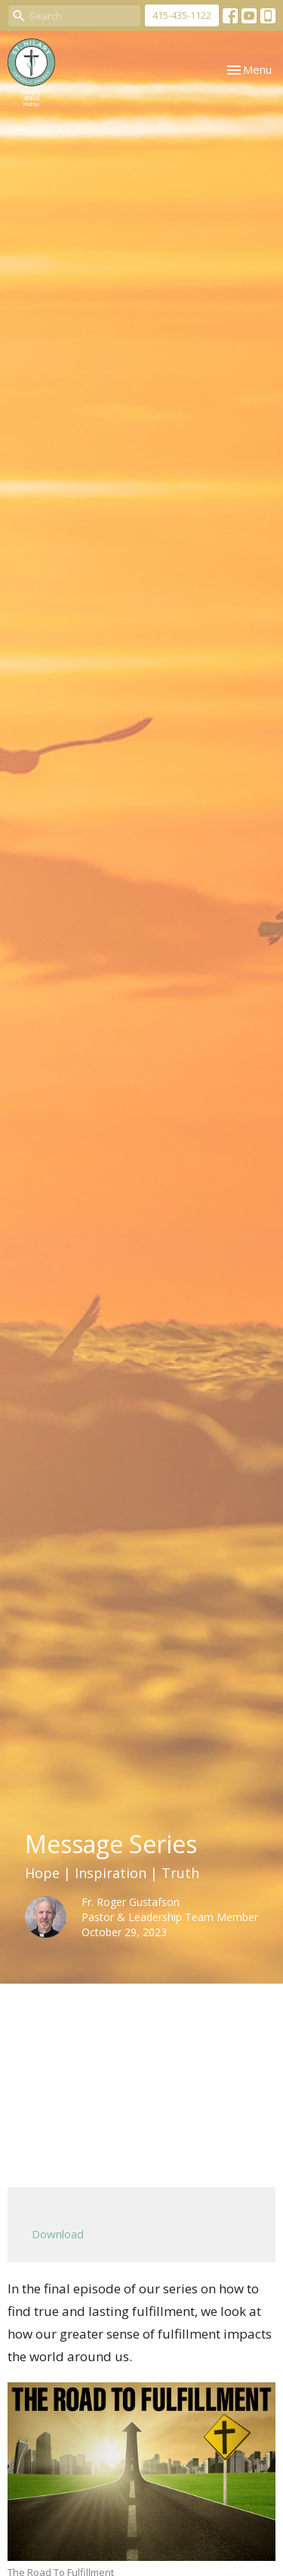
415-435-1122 (181, 15)
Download (58, 2233)
